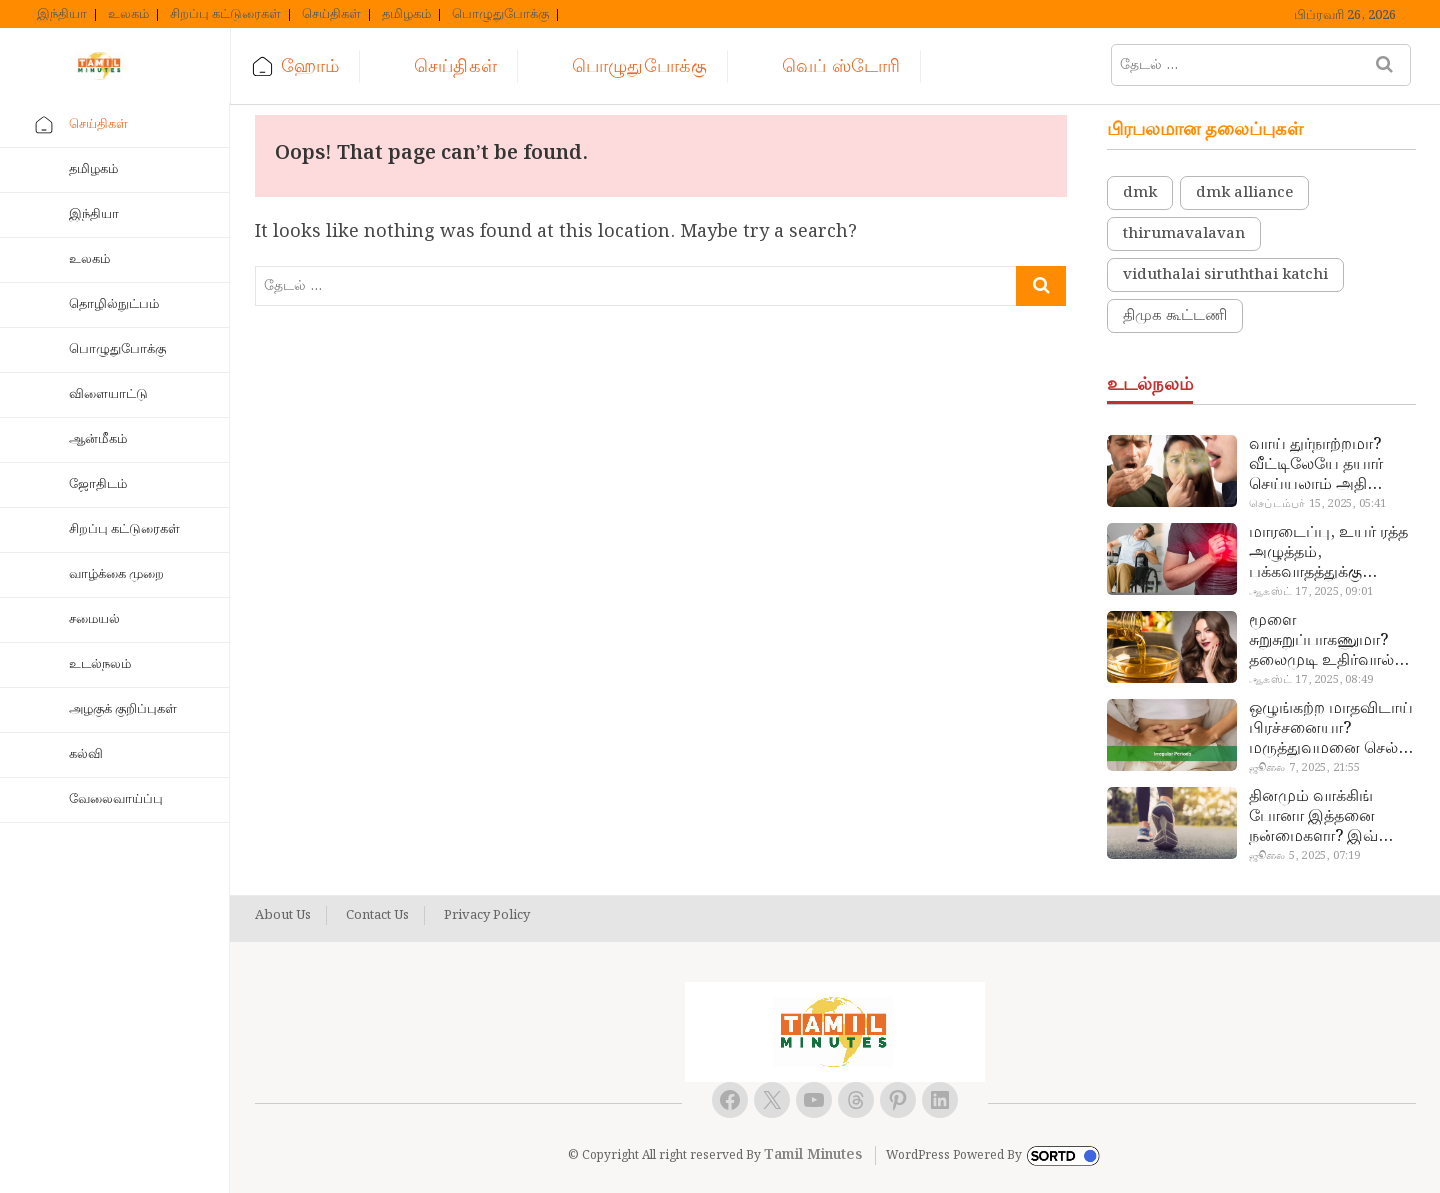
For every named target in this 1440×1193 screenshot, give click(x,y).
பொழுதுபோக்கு (500, 15)
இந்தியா (62, 15)
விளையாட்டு (108, 394)
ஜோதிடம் (98, 484)
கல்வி (86, 754)
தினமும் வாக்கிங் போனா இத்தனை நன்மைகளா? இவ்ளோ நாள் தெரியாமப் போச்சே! (1330, 817)
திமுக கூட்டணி (1175, 316)
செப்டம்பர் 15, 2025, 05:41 (1317, 504)
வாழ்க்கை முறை (116, 574)
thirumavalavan (1184, 234)
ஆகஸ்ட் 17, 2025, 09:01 (1311, 592)
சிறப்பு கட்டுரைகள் (225, 15)
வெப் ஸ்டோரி (841, 66)
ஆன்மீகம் (98, 439)
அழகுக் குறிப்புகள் (123, 709)
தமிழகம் (406, 15)
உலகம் (128, 15)
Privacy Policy (487, 916)
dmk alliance (1244, 193)
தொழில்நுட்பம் (114, 304)
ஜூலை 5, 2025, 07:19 (1304, 856)
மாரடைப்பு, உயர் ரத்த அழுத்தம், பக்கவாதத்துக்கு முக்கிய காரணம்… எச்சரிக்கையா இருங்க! (1330, 553)
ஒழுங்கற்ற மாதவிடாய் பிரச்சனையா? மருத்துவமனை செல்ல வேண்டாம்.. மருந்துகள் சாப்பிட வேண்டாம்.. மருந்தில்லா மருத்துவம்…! (1331, 729)
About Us (283, 916)
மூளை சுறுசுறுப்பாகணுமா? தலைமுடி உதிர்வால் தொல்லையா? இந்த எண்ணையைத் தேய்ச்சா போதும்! (1321, 641)
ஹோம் (310, 66)
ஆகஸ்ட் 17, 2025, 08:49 (1311, 680)
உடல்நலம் (100, 664)
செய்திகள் (331, 15)
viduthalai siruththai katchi (1225, 275)
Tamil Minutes (813, 1155)
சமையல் (94, 619)
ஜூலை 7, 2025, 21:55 (1304, 768)
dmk (1140, 193)
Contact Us (377, 916)
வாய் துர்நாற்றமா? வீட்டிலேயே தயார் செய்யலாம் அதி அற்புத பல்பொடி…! (1321, 465)
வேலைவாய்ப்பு (116, 799)
